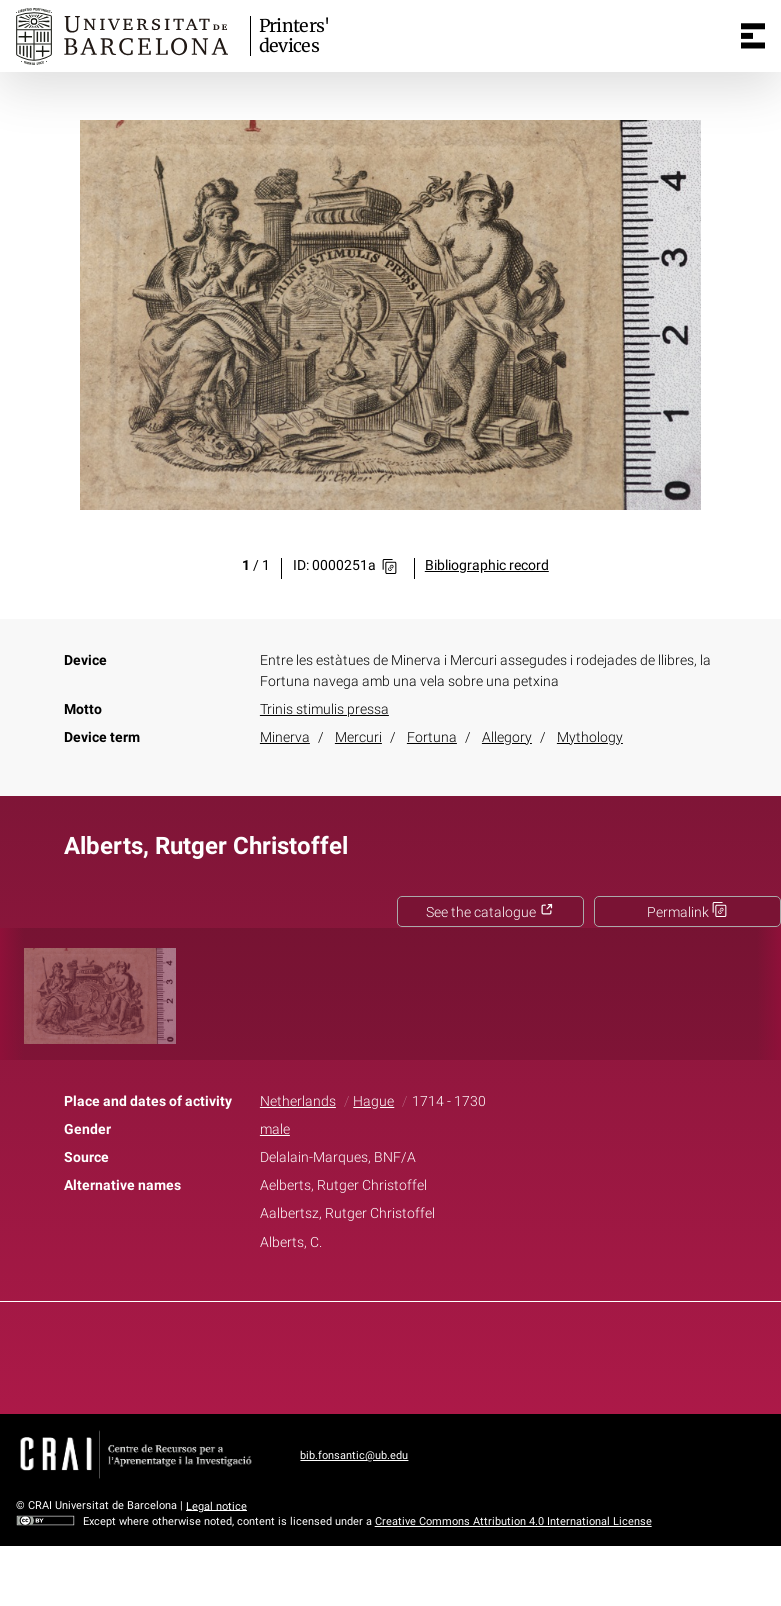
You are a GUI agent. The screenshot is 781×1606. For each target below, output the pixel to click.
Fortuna (432, 737)
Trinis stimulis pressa (324, 709)
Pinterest (425, 1354)
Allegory (507, 737)
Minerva (285, 737)
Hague (373, 1101)
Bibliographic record (487, 565)
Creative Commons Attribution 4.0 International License (513, 1521)
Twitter (380, 1354)
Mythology (590, 737)
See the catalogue (490, 912)
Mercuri (358, 737)
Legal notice (216, 1505)
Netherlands (298, 1101)
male (275, 1129)
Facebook (334, 1354)
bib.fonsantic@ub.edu (354, 1455)
